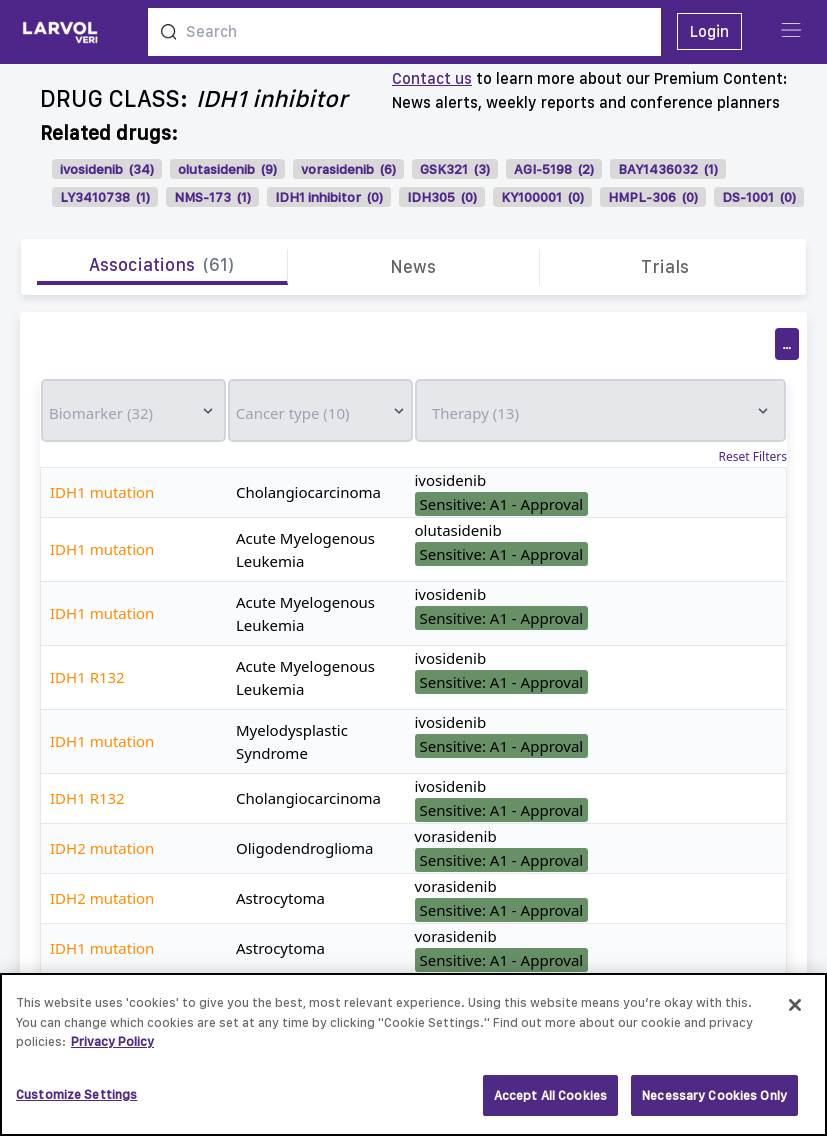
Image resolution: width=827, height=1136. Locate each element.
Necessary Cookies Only (714, 1103)
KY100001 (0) (542, 197)
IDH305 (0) (442, 197)
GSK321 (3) (455, 169)
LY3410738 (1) (105, 197)
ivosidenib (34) (107, 169)
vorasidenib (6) (348, 169)
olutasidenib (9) (227, 169)
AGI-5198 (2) (554, 169)
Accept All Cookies (550, 1103)
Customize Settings (76, 1102)
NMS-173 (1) (212, 197)
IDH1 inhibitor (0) (329, 197)
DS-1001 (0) (759, 197)
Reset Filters (753, 457)
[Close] (795, 1013)
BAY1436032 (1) (668, 169)
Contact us (432, 78)
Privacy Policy (112, 1049)
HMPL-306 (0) (653, 197)
